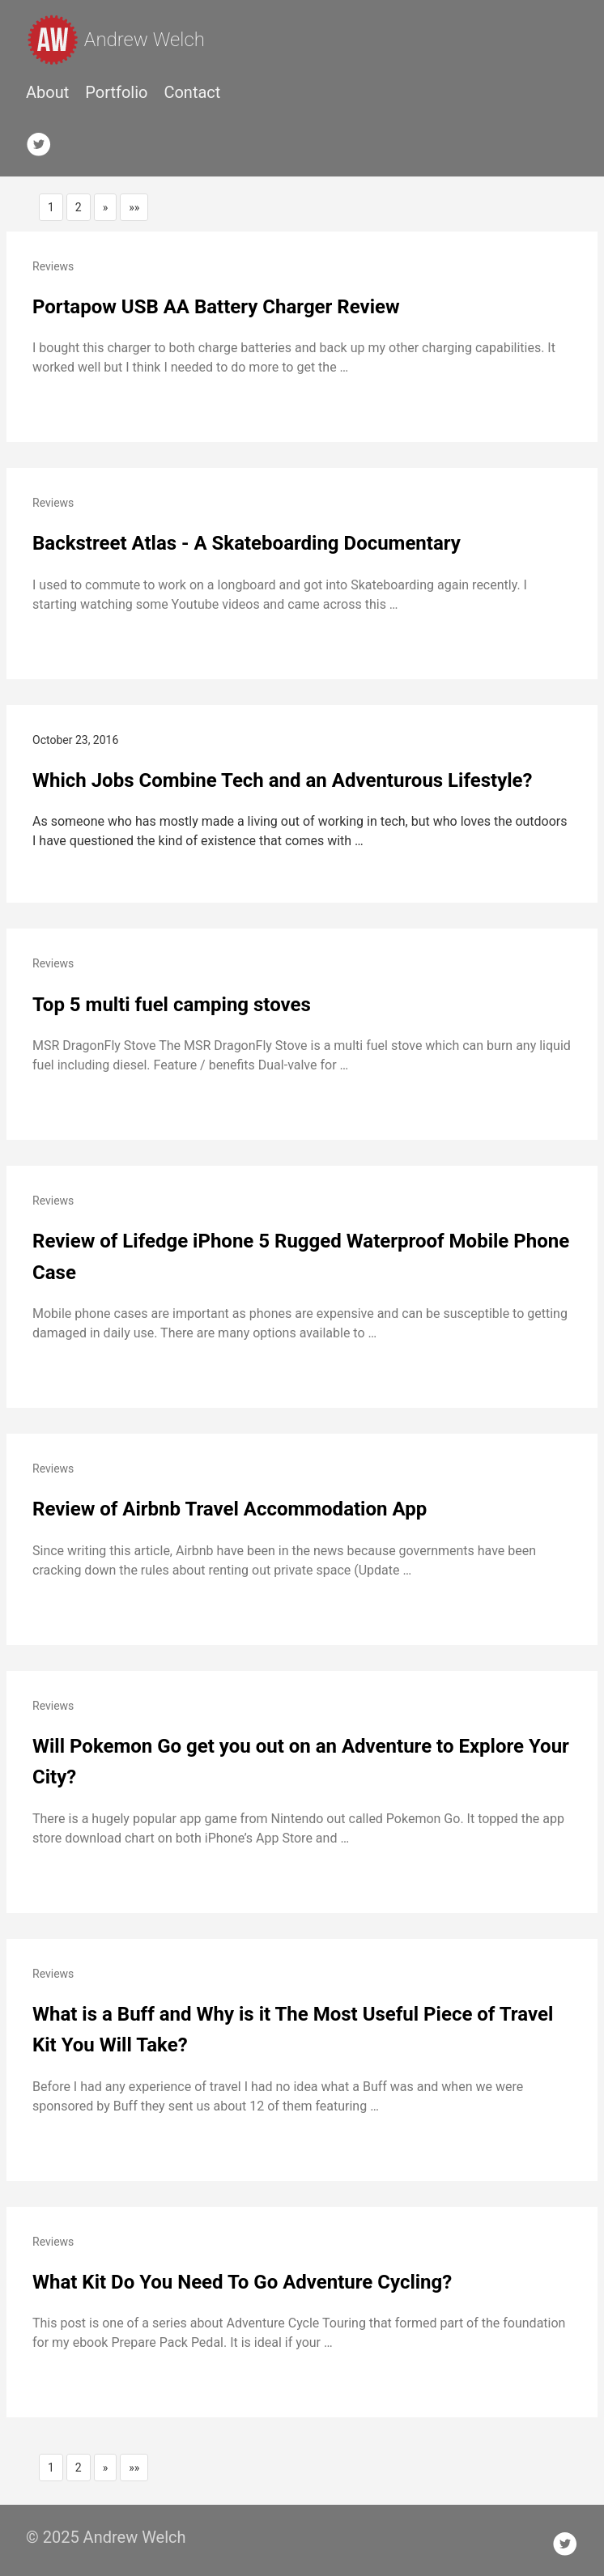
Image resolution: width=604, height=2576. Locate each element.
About (47, 92)
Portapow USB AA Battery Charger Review (216, 306)
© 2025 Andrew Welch (106, 2537)
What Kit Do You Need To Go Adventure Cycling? (242, 2282)
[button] (105, 207)
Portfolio (116, 92)
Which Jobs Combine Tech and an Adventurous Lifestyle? (282, 780)
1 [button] (51, 207)
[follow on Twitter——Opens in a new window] (44, 141)
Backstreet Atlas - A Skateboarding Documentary (246, 543)
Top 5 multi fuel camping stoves (171, 1004)
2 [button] (78, 207)
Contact (192, 92)
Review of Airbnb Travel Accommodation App (229, 1509)
